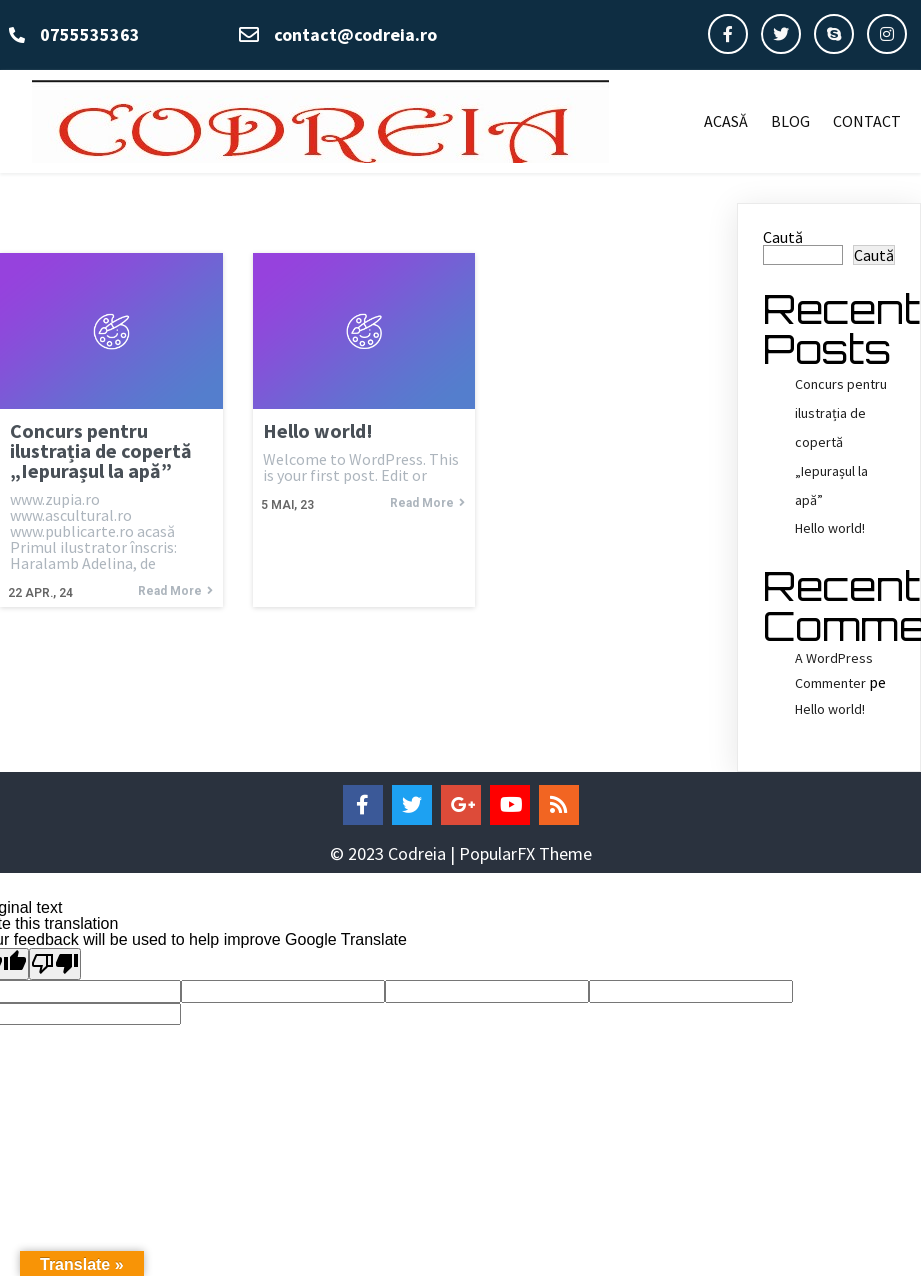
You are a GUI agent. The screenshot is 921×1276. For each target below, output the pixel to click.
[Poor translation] (55, 964)
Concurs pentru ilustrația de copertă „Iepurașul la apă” (841, 441)
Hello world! (830, 528)
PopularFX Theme (525, 853)
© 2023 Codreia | (394, 853)
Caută (783, 237)
